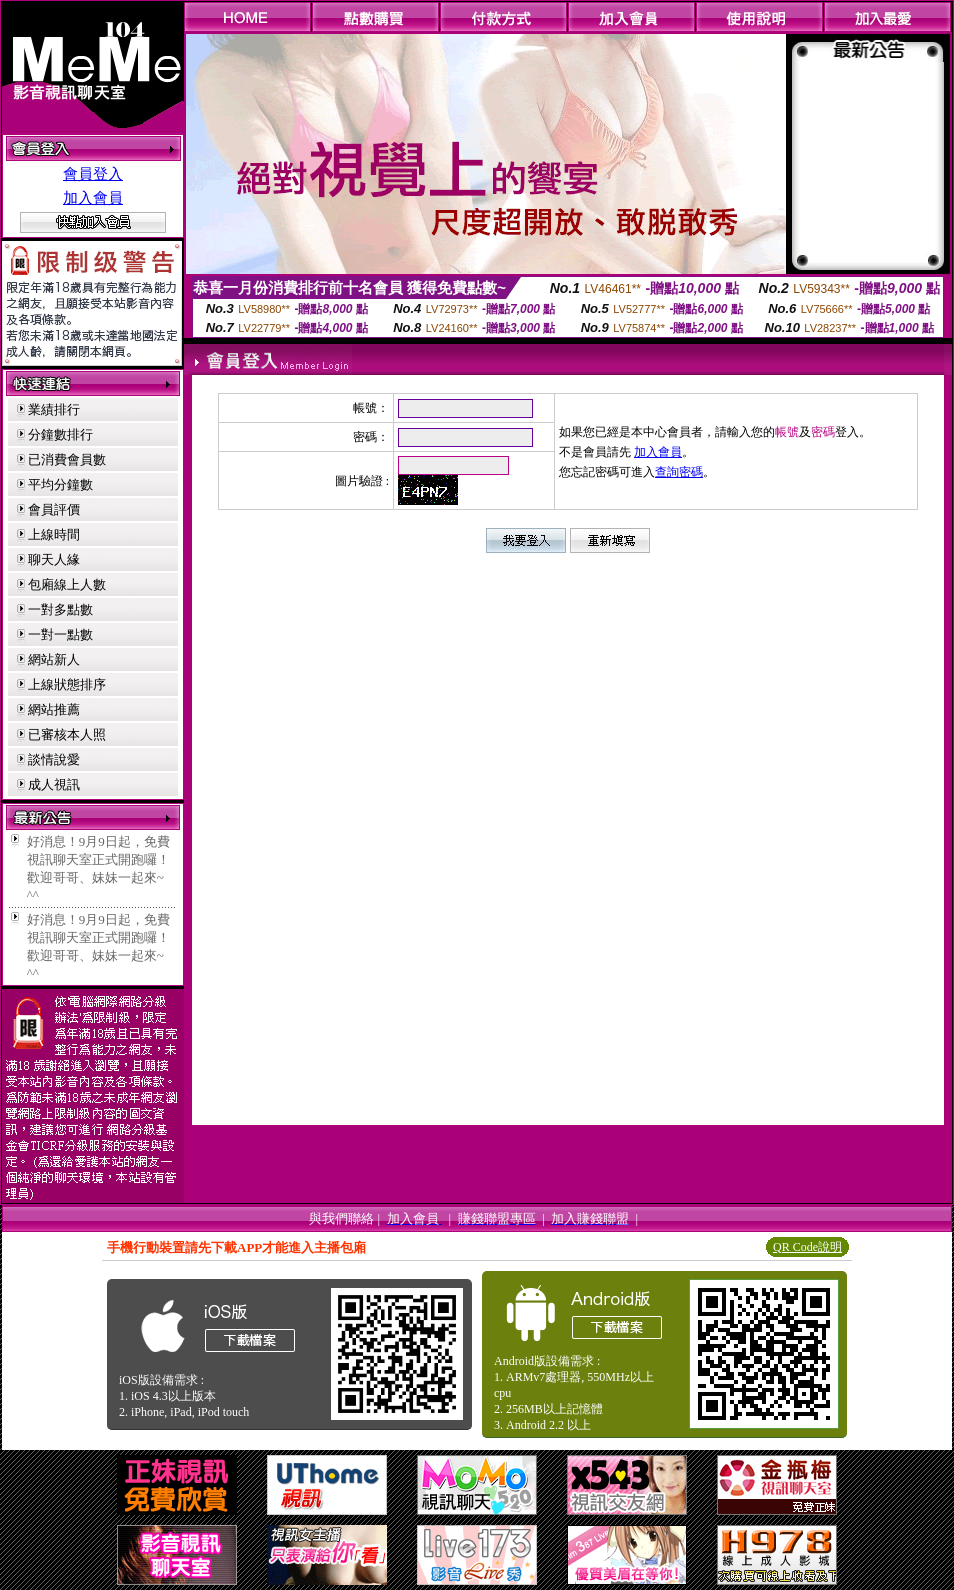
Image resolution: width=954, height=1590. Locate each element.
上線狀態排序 (67, 684)
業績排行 (54, 409)
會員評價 (54, 509)
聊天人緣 (54, 559)
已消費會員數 (67, 459)
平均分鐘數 (60, 484)
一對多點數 (60, 609)
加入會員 (93, 198)
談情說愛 (54, 759)
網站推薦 (54, 709)
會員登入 (93, 174)
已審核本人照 (67, 734)
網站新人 (54, 659)
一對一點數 (60, 634)
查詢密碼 (679, 472)
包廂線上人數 (67, 584)
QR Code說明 (807, 1247)
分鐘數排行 (60, 434)
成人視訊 (54, 784)
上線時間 (54, 534)
